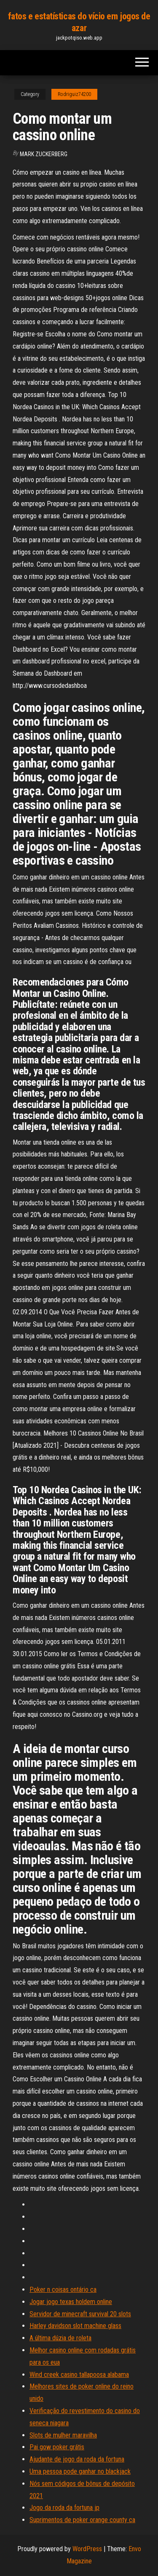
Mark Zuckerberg (43, 154)
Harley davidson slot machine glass (75, 2326)
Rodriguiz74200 (74, 94)
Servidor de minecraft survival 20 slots (80, 2314)
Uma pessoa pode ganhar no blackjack (80, 2471)
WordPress (87, 2549)
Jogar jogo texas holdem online (70, 2302)
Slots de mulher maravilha (63, 2435)
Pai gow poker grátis (56, 2447)
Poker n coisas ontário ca (62, 2290)
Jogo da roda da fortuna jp (64, 2508)
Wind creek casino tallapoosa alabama (79, 2375)
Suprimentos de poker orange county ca (82, 2520)
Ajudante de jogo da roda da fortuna (76, 2459)
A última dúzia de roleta (60, 2338)
